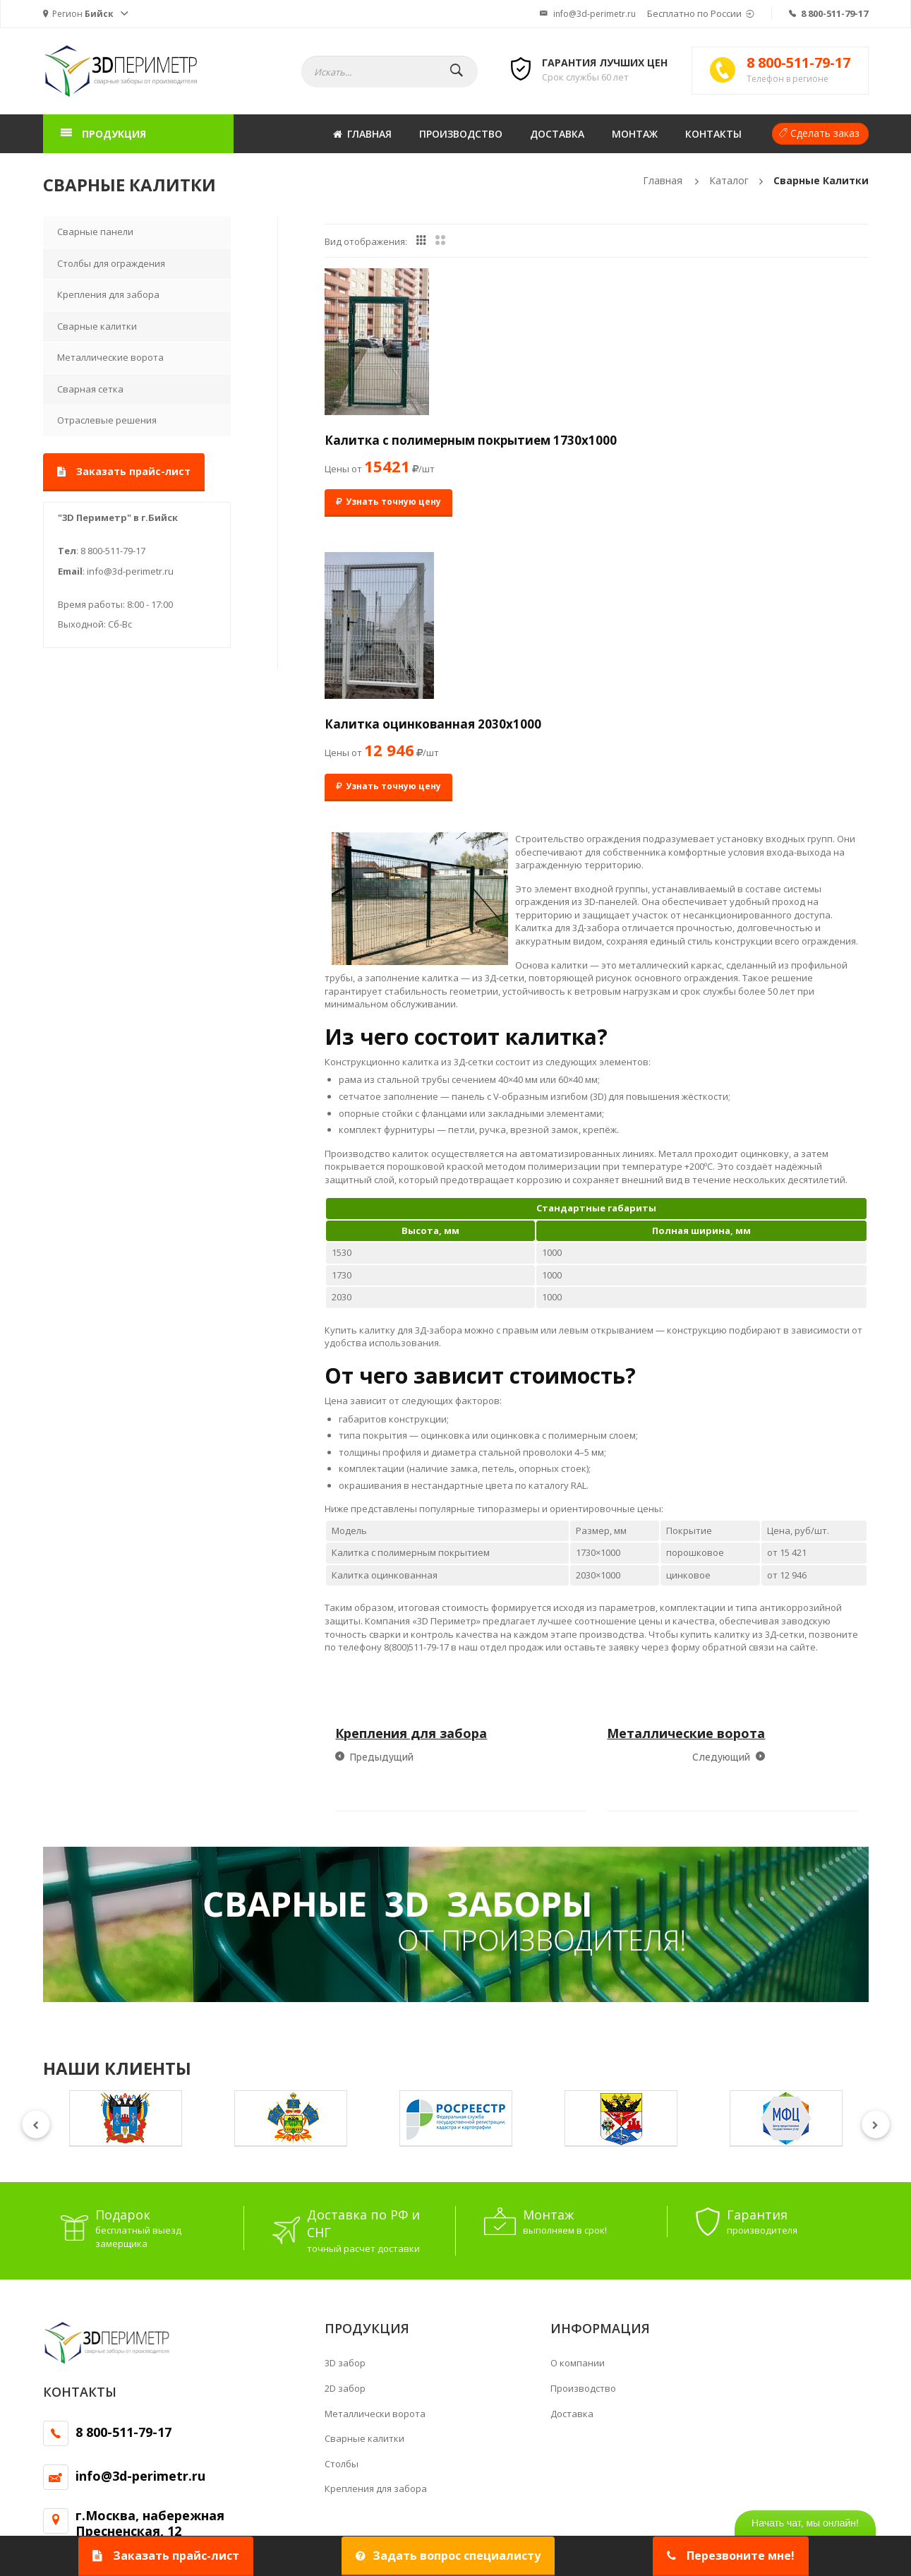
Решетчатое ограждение (100, 2417)
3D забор (345, 2098)
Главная (362, 133)
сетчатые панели (760, 2417)
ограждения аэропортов (540, 2417)
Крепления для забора (108, 294)
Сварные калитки (821, 180)
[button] (85, 14)
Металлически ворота (375, 2148)
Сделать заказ (824, 133)
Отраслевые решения (107, 420)
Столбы (341, 2198)
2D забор (345, 2123)
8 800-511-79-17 (834, 13)
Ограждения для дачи (92, 2431)
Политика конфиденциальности (312, 2511)
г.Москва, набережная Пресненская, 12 (150, 2258)
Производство (460, 133)
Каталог (729, 180)
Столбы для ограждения (111, 263)
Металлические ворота (110, 357)
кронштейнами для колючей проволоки (556, 2431)
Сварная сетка (90, 389)
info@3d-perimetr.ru (588, 14)
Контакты (713, 133)
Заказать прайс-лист (124, 471)
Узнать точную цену (388, 521)
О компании (577, 2098)
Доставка (557, 133)
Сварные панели (95, 231)
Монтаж (635, 133)
